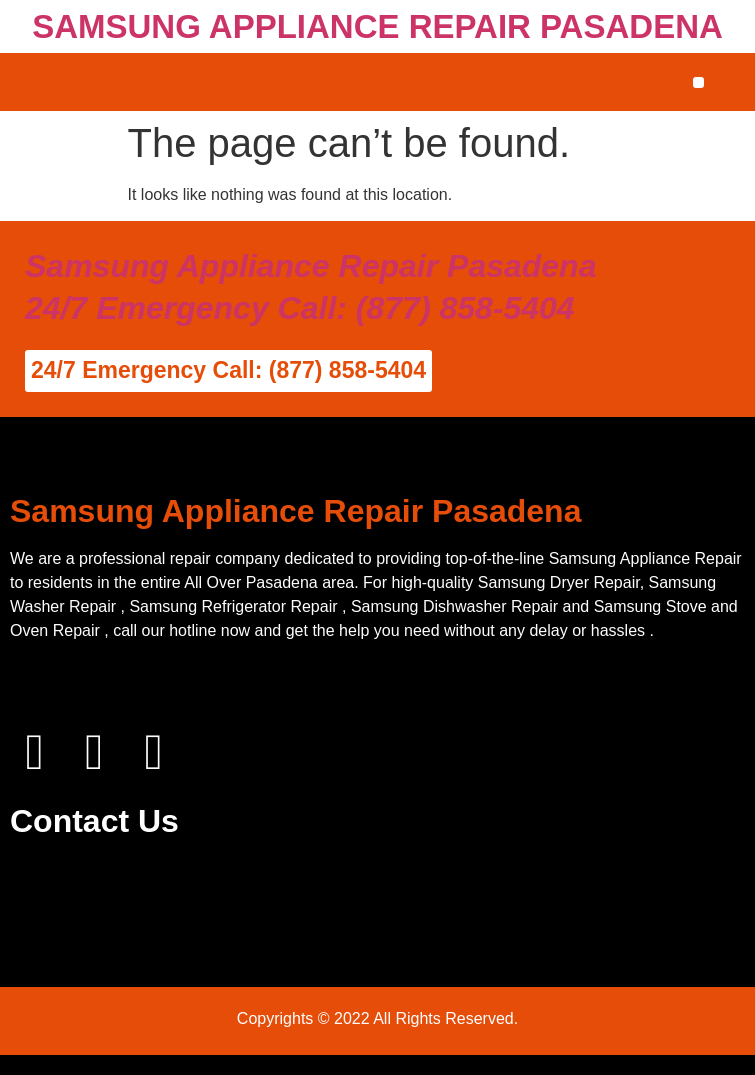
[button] (698, 82)
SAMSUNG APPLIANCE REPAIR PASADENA (377, 26)
